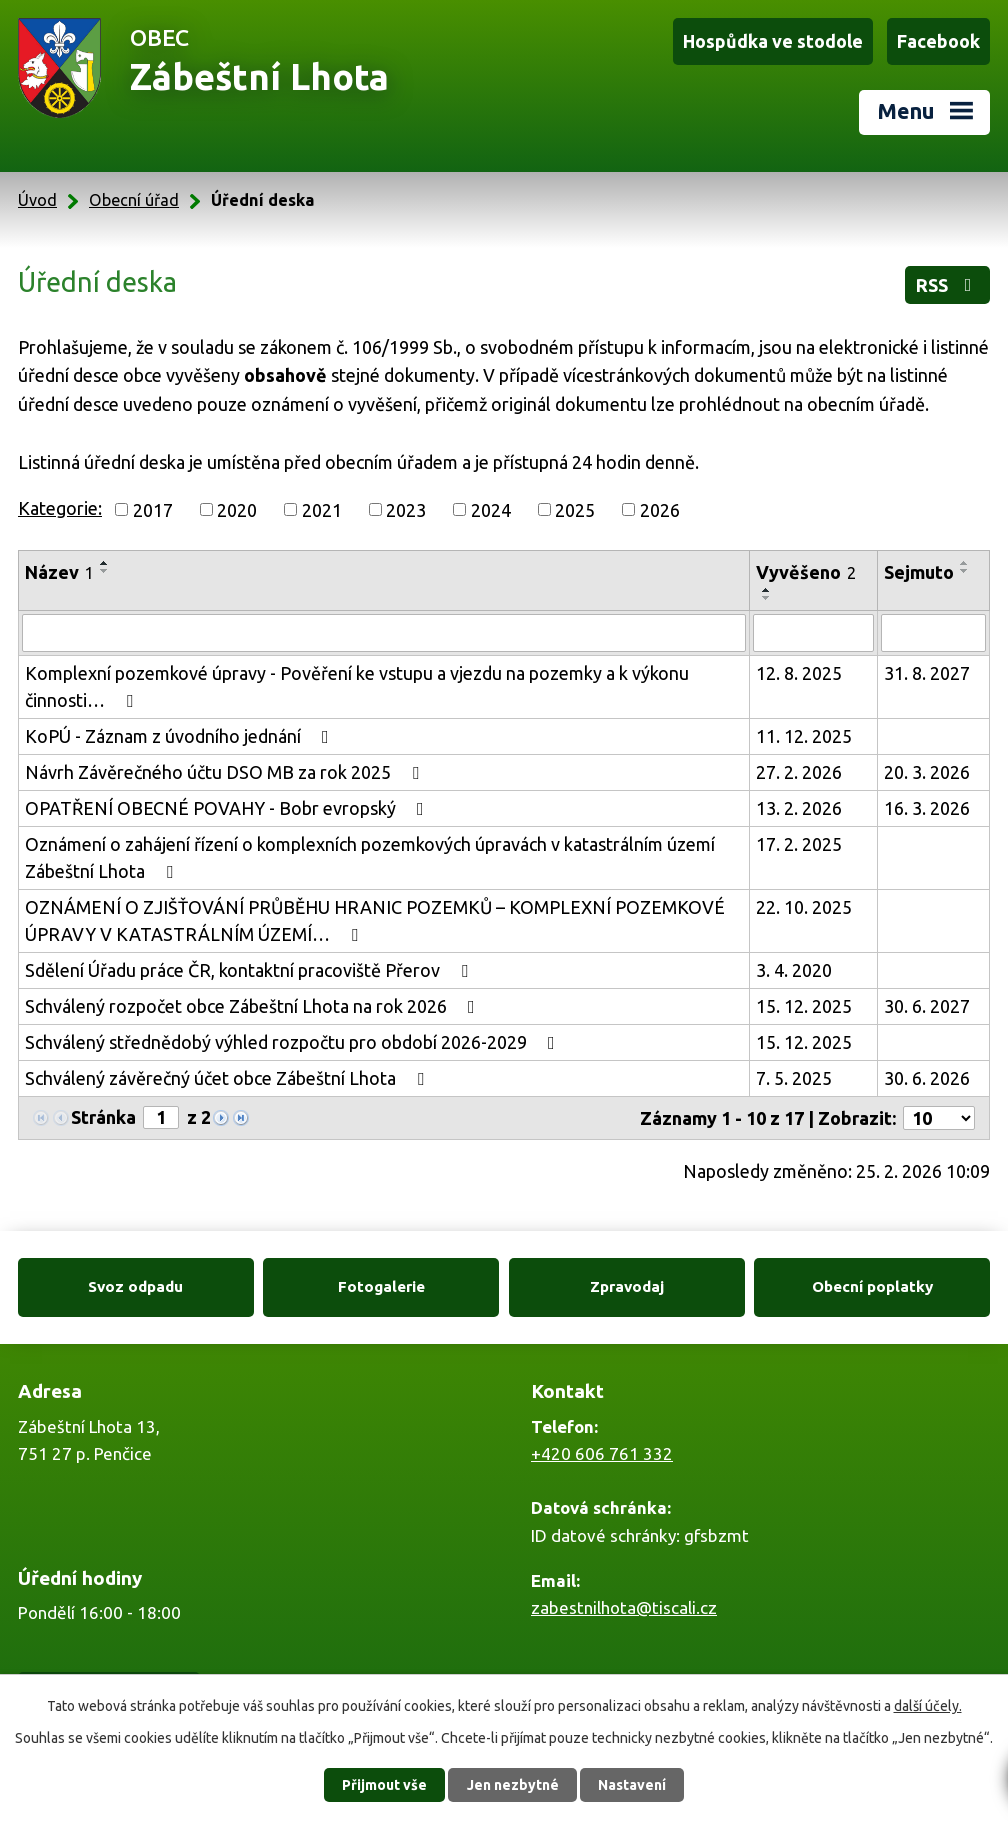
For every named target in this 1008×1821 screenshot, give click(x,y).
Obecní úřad (134, 200)
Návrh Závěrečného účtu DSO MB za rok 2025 (226, 772)
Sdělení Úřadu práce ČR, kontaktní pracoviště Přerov (250, 970)
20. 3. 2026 (927, 772)
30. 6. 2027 (927, 1006)
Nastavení (632, 1785)
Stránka (103, 1117)
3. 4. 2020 (794, 970)
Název (59, 572)
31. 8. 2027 (927, 673)
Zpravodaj (627, 1286)
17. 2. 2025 (799, 844)
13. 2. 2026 (799, 808)
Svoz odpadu (135, 1286)
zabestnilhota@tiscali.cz (624, 1607)
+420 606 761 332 (602, 1453)
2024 (491, 509)
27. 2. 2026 (799, 772)
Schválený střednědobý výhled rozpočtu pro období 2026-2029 (294, 1042)
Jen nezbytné (513, 1785)
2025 (575, 509)
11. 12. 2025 (804, 736)
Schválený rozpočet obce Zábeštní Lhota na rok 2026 (254, 1006)
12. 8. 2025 (799, 673)
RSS (948, 285)
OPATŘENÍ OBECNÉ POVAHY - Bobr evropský (228, 808)
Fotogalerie (381, 1286)
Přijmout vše (384, 1785)
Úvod (37, 200)
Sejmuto (919, 572)
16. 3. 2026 (927, 808)
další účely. (928, 1706)
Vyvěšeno (806, 572)
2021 (322, 509)
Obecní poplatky (872, 1286)
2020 (237, 509)
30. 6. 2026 (927, 1078)
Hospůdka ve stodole (773, 41)
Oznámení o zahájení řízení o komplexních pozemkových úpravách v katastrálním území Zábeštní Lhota (370, 857)
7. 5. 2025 (794, 1078)
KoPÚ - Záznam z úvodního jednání (181, 736)
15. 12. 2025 (804, 1006)
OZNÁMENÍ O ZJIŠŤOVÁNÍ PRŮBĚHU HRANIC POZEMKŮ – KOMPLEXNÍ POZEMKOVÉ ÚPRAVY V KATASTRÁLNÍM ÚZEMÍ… (375, 920)
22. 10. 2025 (804, 907)
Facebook (938, 41)
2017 (153, 509)
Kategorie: (60, 508)
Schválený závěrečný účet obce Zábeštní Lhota (228, 1078)
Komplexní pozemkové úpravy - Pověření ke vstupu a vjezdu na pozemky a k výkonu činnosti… (357, 686)
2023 (406, 509)
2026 (660, 509)
